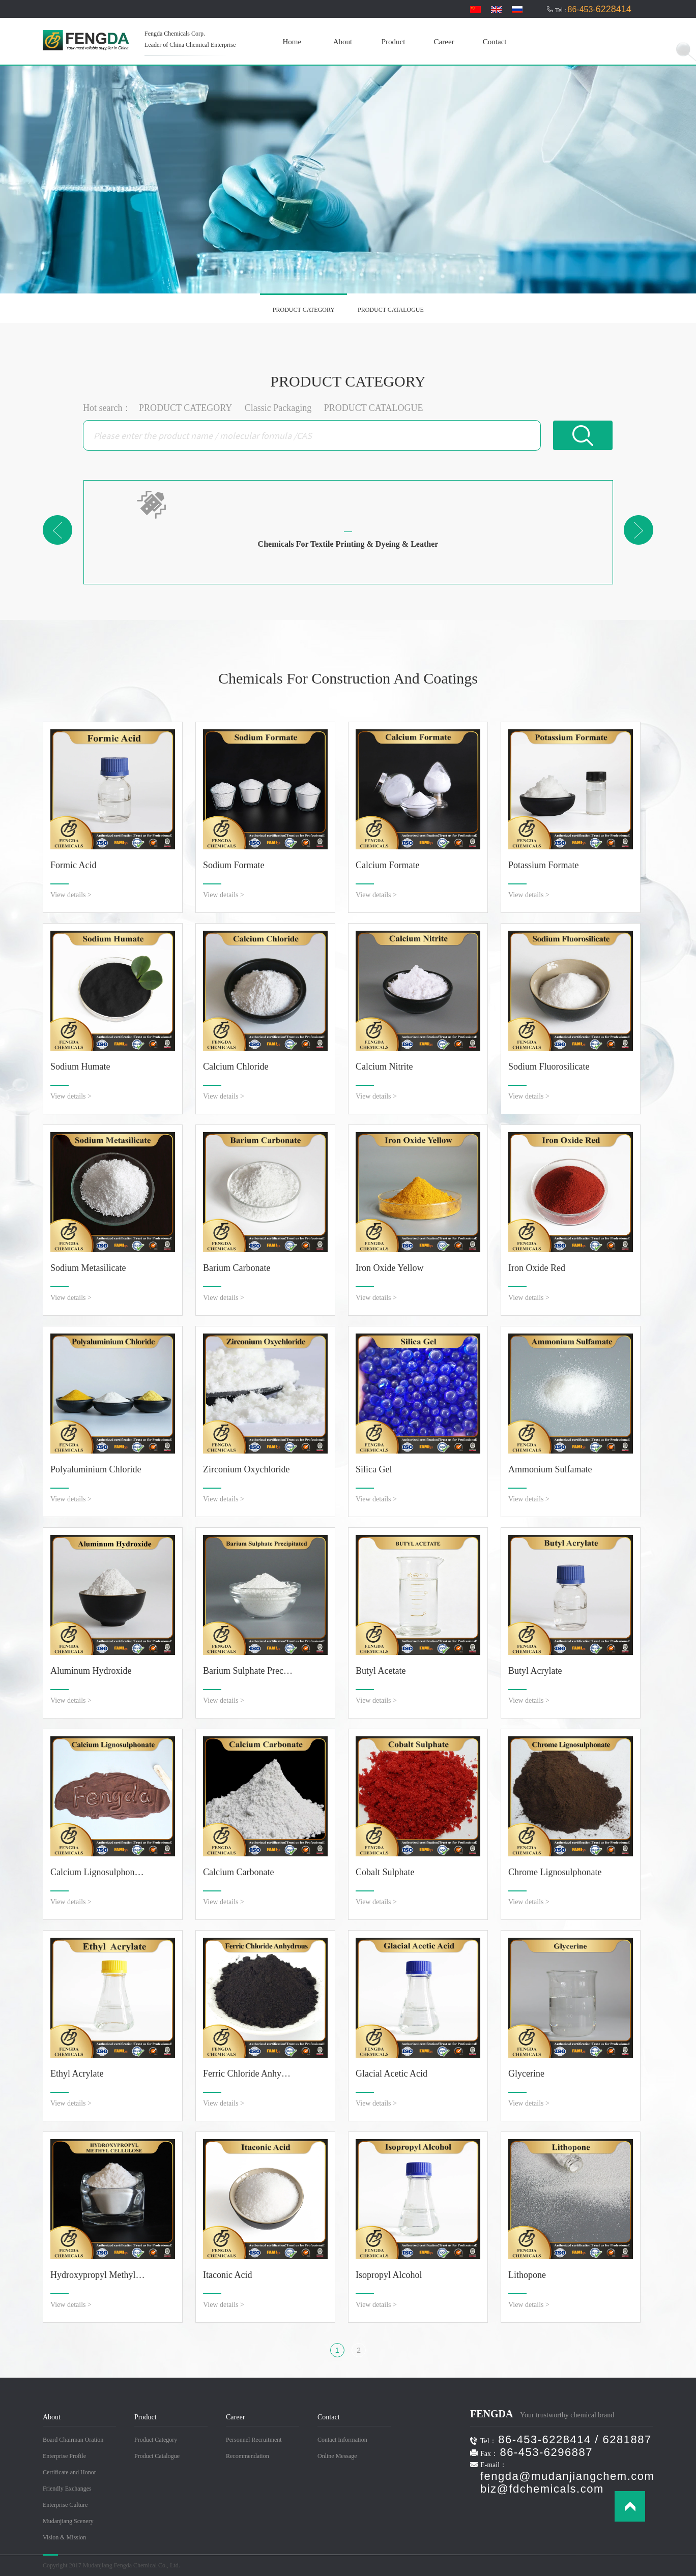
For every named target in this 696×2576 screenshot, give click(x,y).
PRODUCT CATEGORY (304, 309)
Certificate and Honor (69, 2472)
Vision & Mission (64, 2537)
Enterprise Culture (65, 2505)
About (343, 42)
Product (393, 42)
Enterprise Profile (64, 2456)
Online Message (337, 2456)
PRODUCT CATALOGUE (391, 309)
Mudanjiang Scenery (68, 2521)
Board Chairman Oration (73, 2440)
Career (444, 42)
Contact (495, 42)
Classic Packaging (278, 408)
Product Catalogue (157, 2456)
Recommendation (247, 2456)
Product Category (155, 2440)
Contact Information (342, 2440)
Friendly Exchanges (67, 2488)
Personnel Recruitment (254, 2440)
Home (291, 42)
